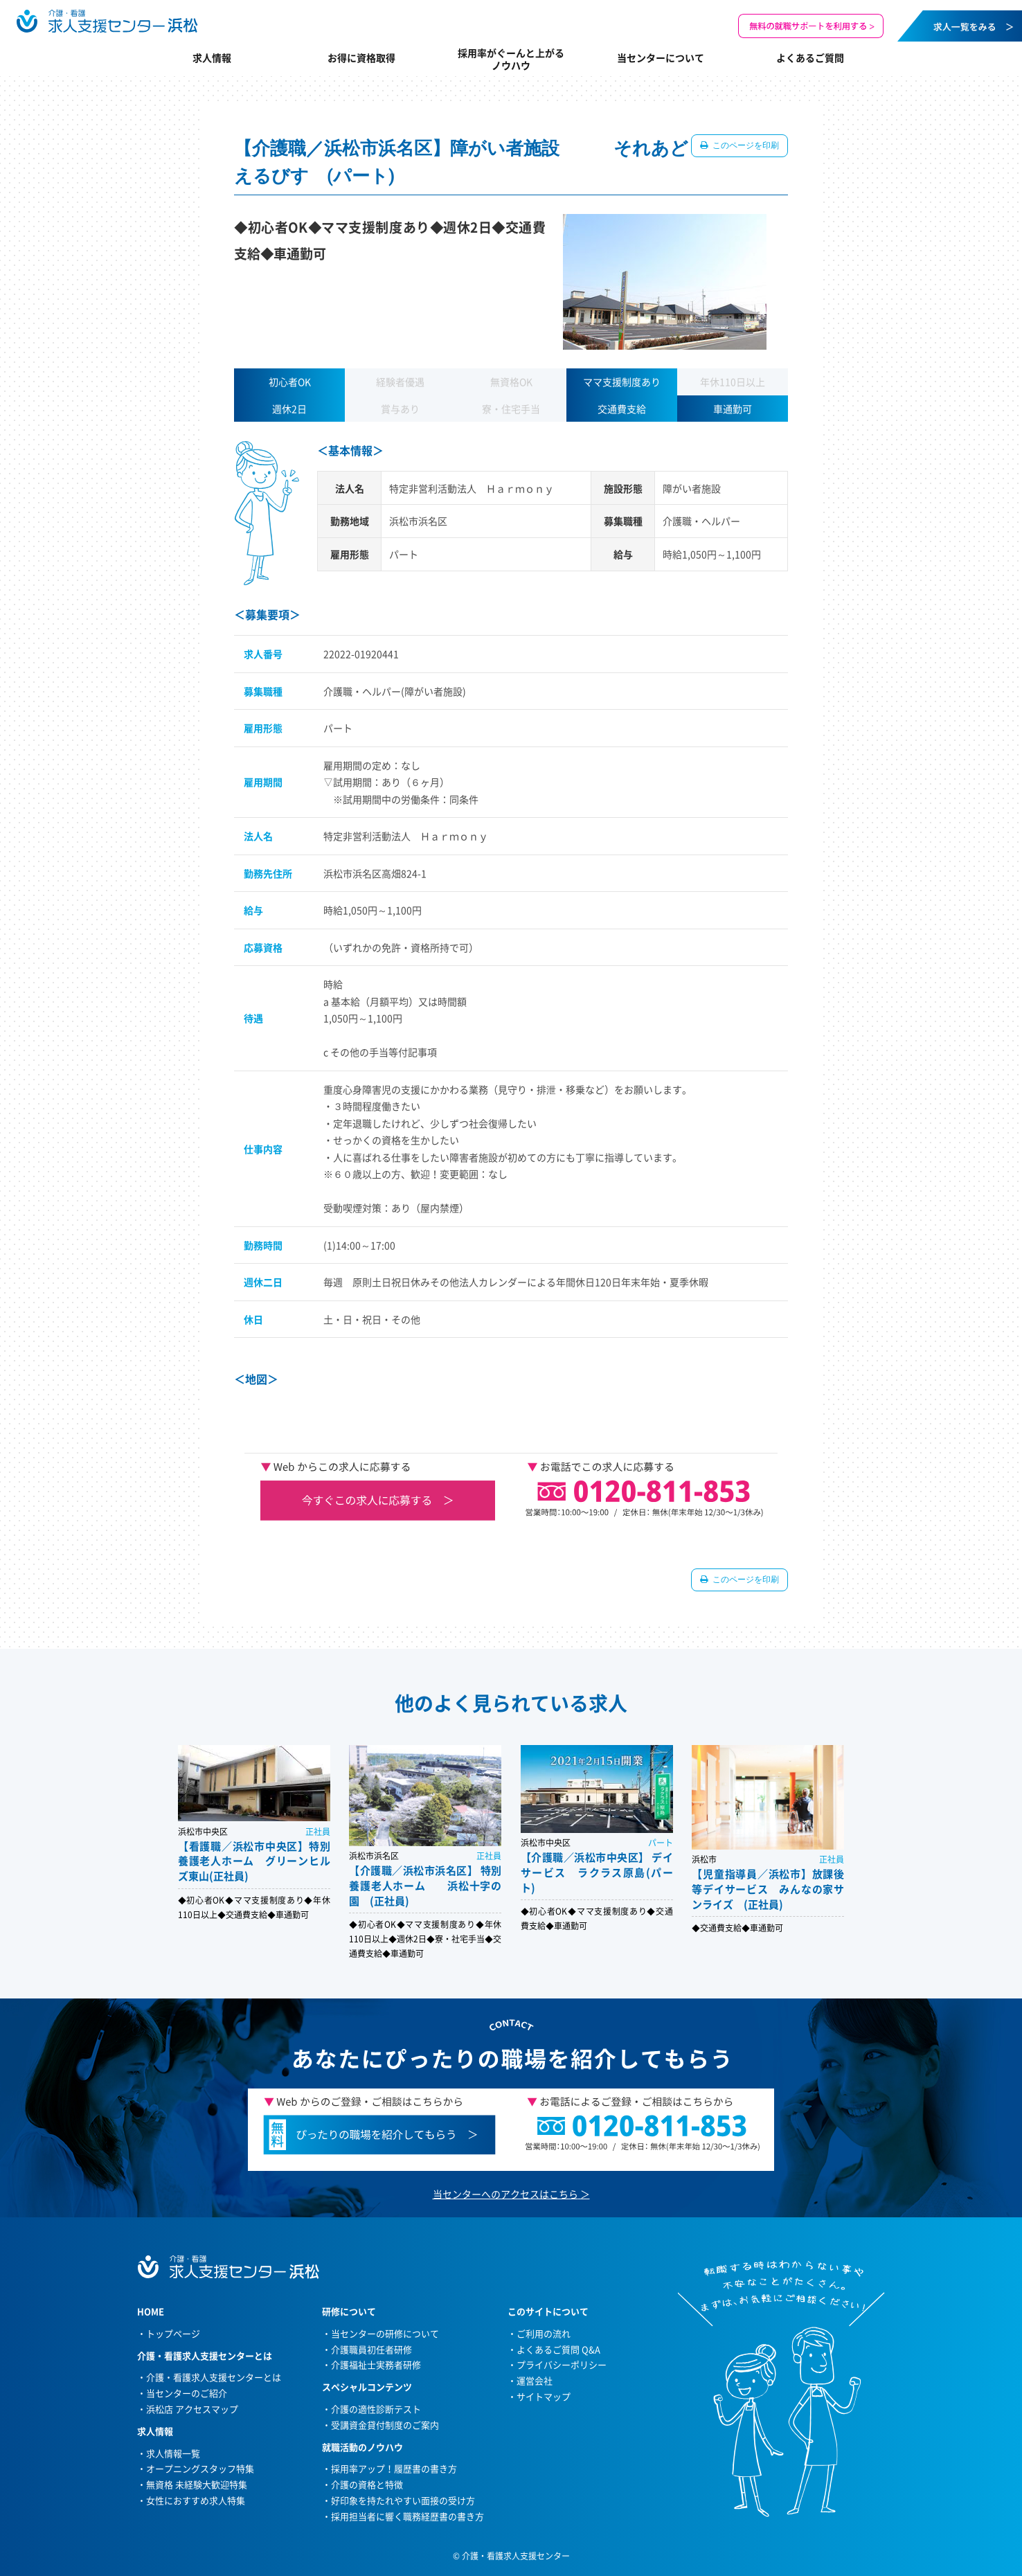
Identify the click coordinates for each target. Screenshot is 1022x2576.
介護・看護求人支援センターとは (213, 2376)
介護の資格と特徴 (367, 2484)
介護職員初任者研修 (371, 2349)
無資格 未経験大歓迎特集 (196, 2484)
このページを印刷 (744, 145)
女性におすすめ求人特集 (195, 2500)
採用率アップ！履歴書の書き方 (394, 2468)
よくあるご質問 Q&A (558, 2349)
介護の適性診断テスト (376, 2408)
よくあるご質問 (810, 57)
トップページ (173, 2333)
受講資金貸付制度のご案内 (385, 2424)
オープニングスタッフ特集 (200, 2468)
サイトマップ (544, 2396)
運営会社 (535, 2380)
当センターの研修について (385, 2333)
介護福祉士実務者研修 (376, 2364)
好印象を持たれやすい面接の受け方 (403, 2500)
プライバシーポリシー (562, 2364)
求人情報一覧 (173, 2453)
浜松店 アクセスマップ (192, 2408)
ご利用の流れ (544, 2333)
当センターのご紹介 (186, 2392)
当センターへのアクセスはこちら (505, 2194)
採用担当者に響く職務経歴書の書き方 (407, 2516)
